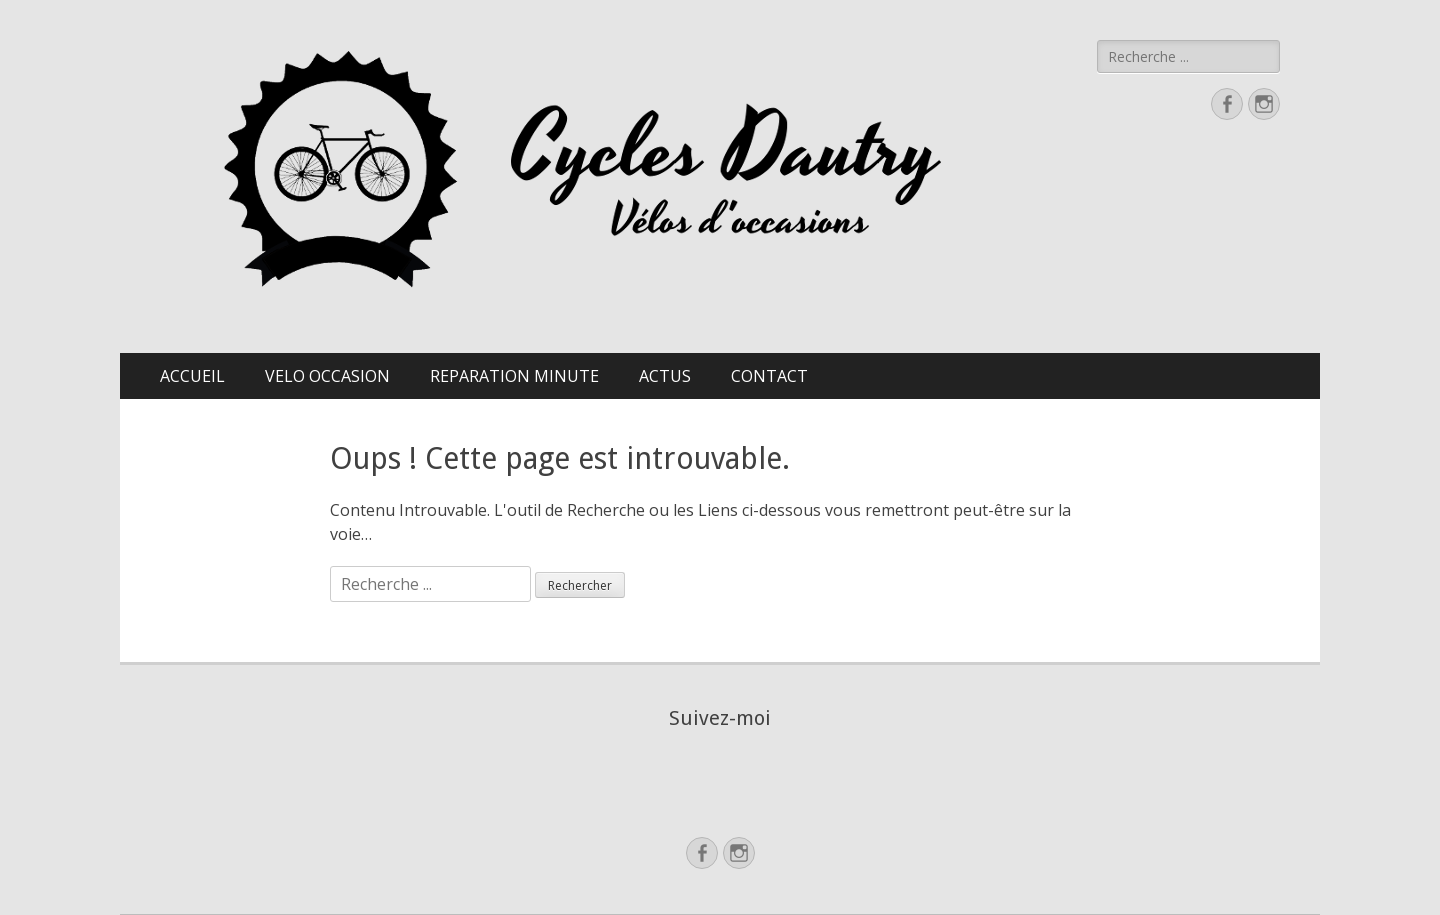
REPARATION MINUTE (514, 376)
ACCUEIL (192, 376)
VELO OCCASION (327, 376)
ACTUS (665, 376)
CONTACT (769, 376)
